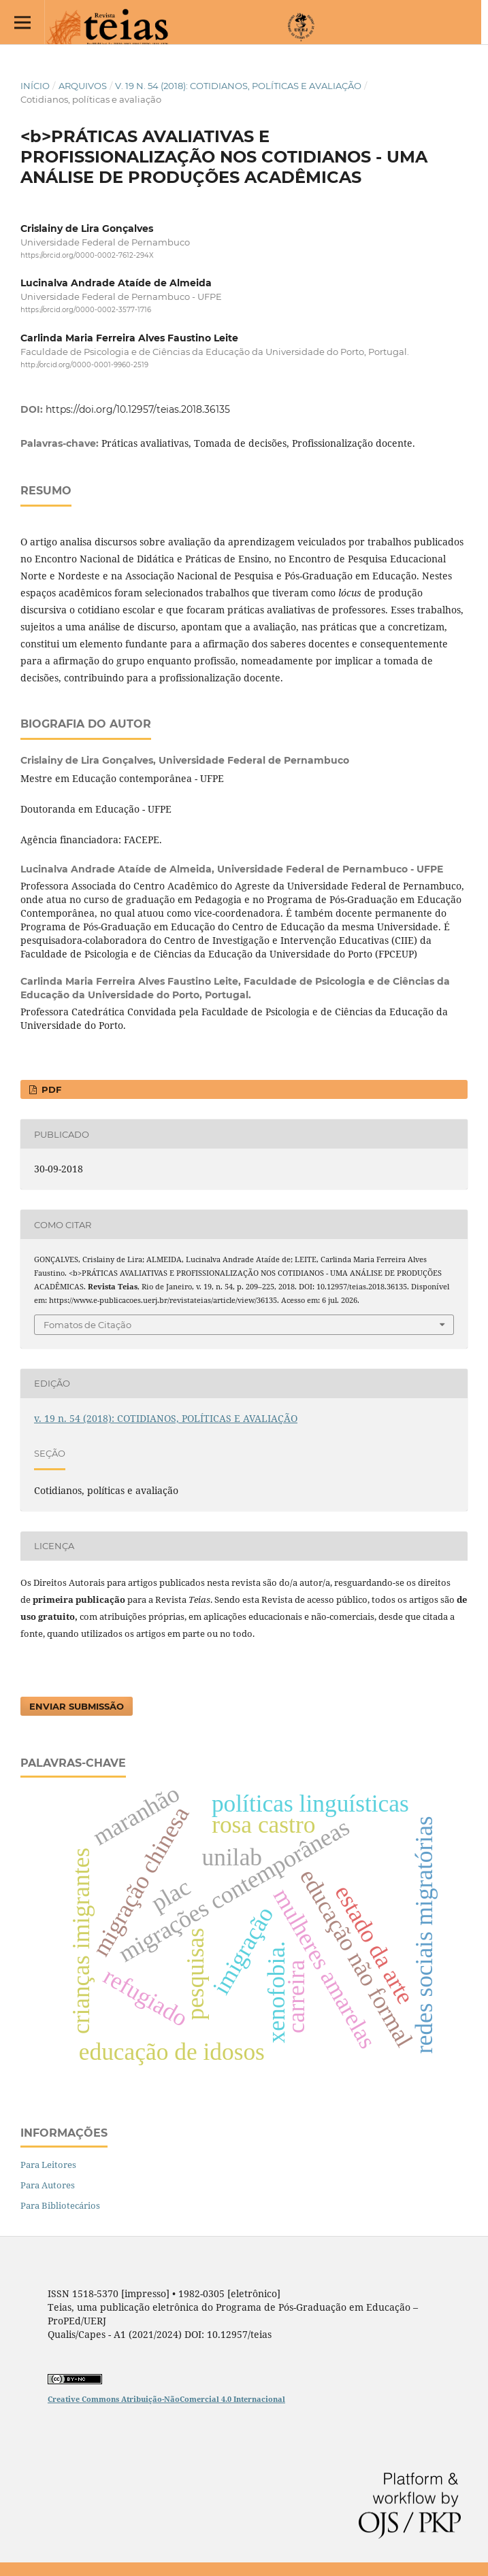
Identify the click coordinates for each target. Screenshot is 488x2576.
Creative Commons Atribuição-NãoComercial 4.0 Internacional (166, 2399)
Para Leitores (48, 2164)
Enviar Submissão (76, 1706)
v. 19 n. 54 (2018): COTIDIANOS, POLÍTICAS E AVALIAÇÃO (238, 85)
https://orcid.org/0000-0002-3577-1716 (85, 310)
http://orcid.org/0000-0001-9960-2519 (84, 364)
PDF (50, 1089)
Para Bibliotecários (60, 2205)
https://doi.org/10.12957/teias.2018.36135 (138, 409)
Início (35, 85)
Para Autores (47, 2185)
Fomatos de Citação (87, 1324)
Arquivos (83, 85)
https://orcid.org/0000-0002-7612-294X (87, 255)
